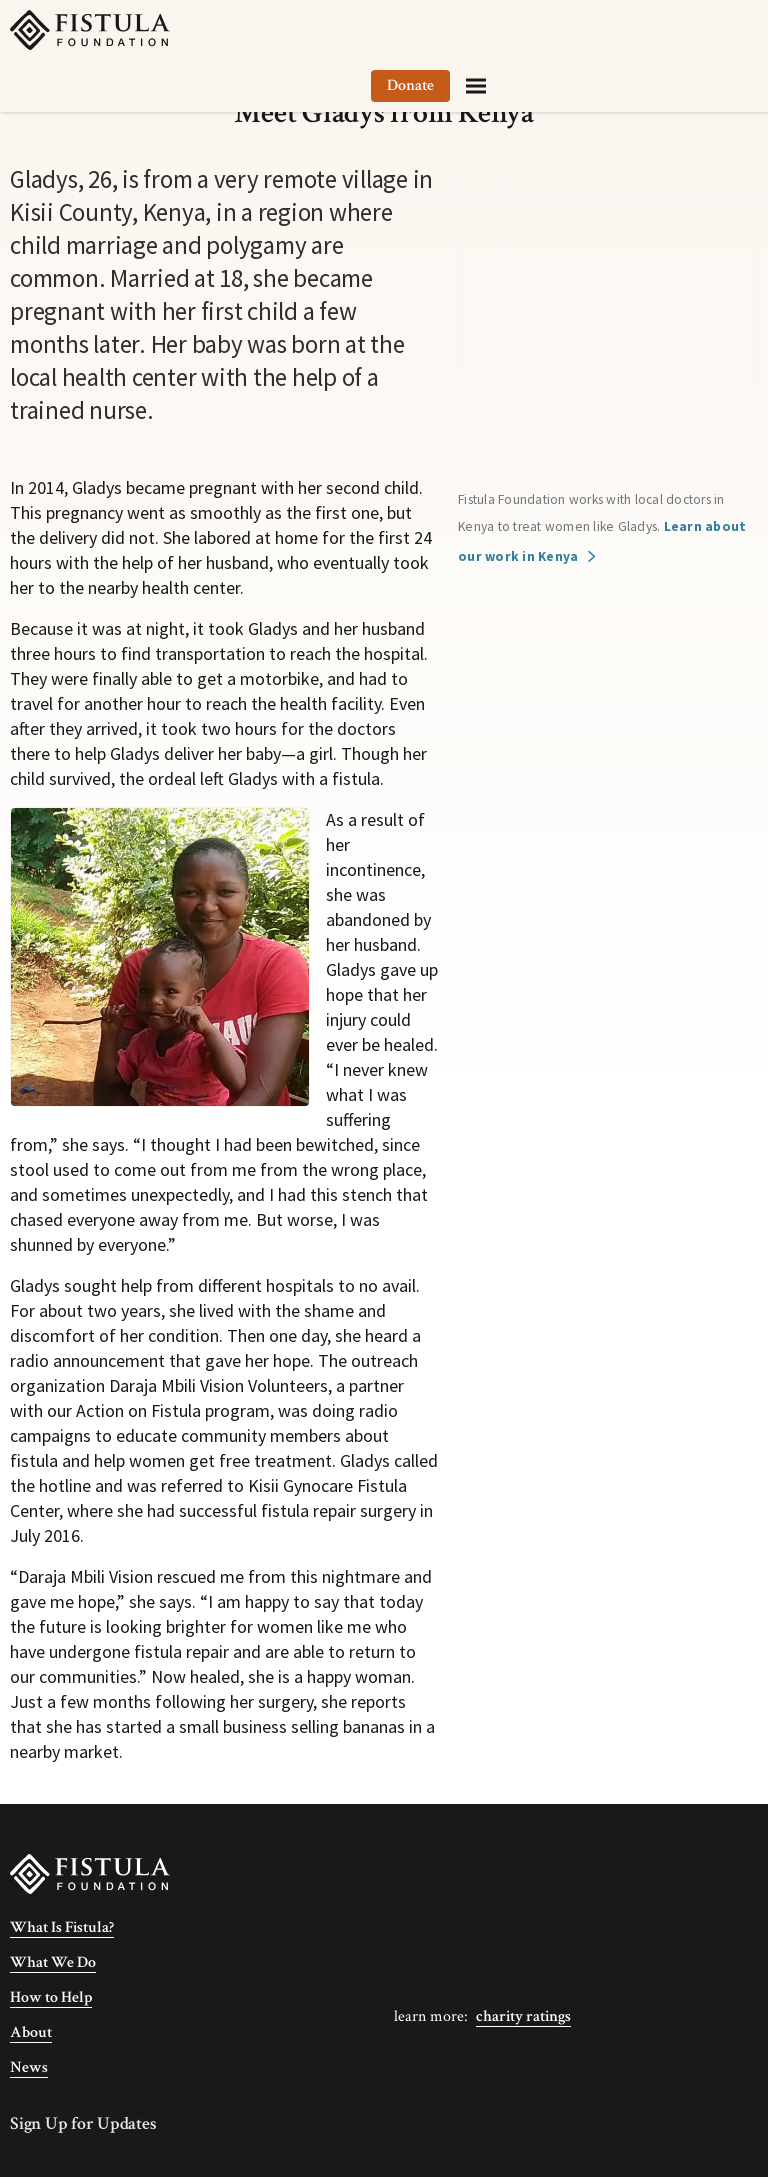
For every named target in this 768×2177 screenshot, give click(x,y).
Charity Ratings (523, 2016)
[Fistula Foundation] (90, 1872)
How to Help (51, 1997)
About (31, 2032)
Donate (666, 29)
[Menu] (732, 30)
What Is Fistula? (62, 1927)
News (29, 2067)
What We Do (53, 1962)
